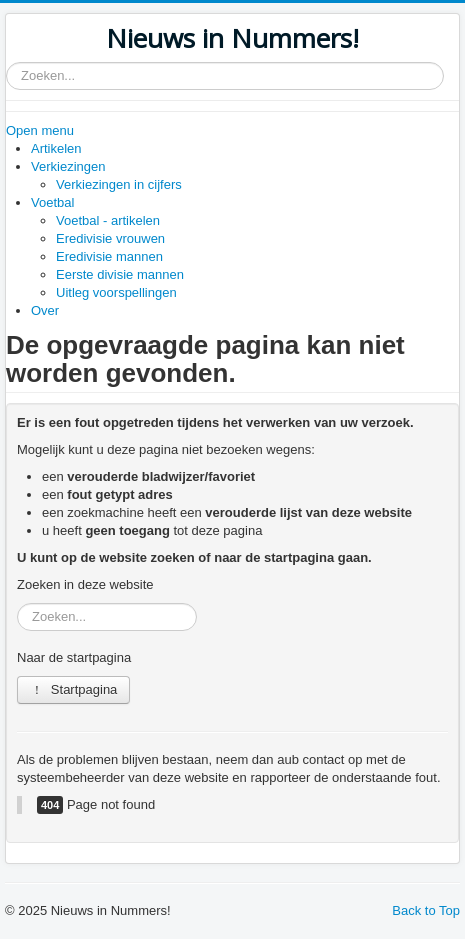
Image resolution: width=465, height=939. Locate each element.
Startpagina (73, 689)
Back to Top (426, 910)
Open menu (40, 130)
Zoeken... (6, 62)
